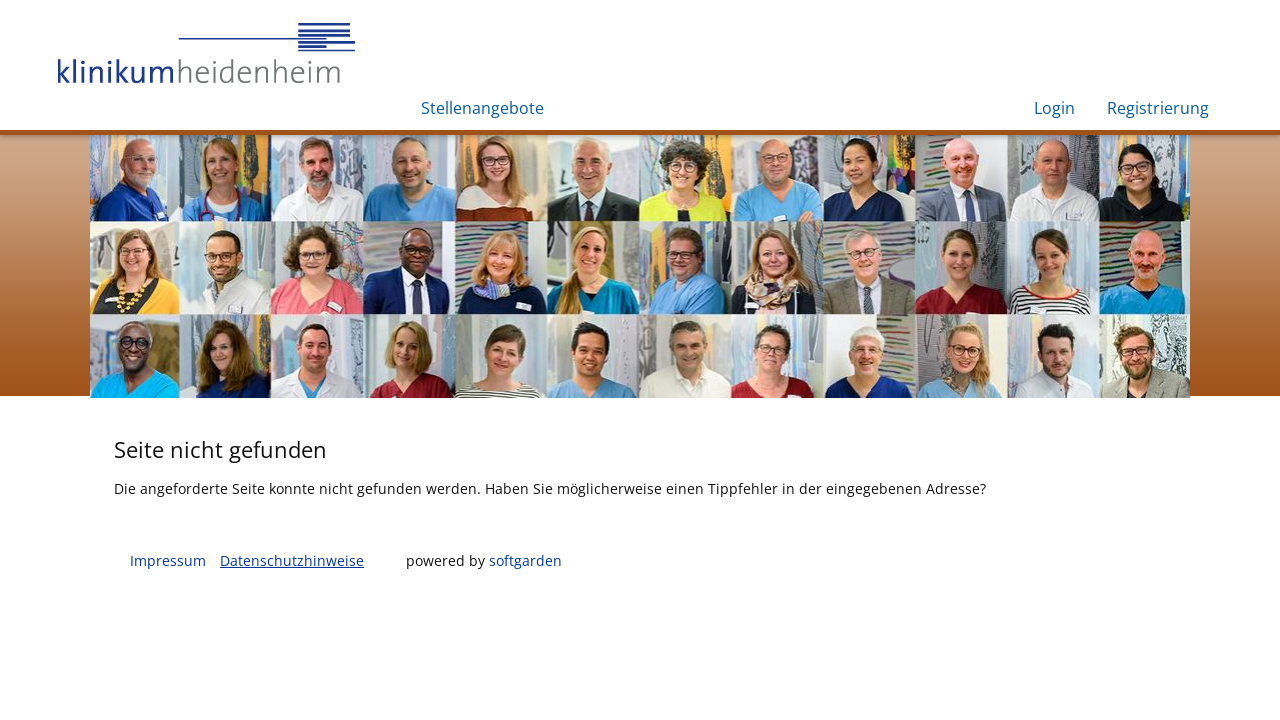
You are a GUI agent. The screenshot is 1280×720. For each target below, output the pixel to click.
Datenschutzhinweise (292, 560)
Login (1054, 108)
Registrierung (1158, 108)
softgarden (525, 560)
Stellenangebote (482, 108)
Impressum (168, 560)
